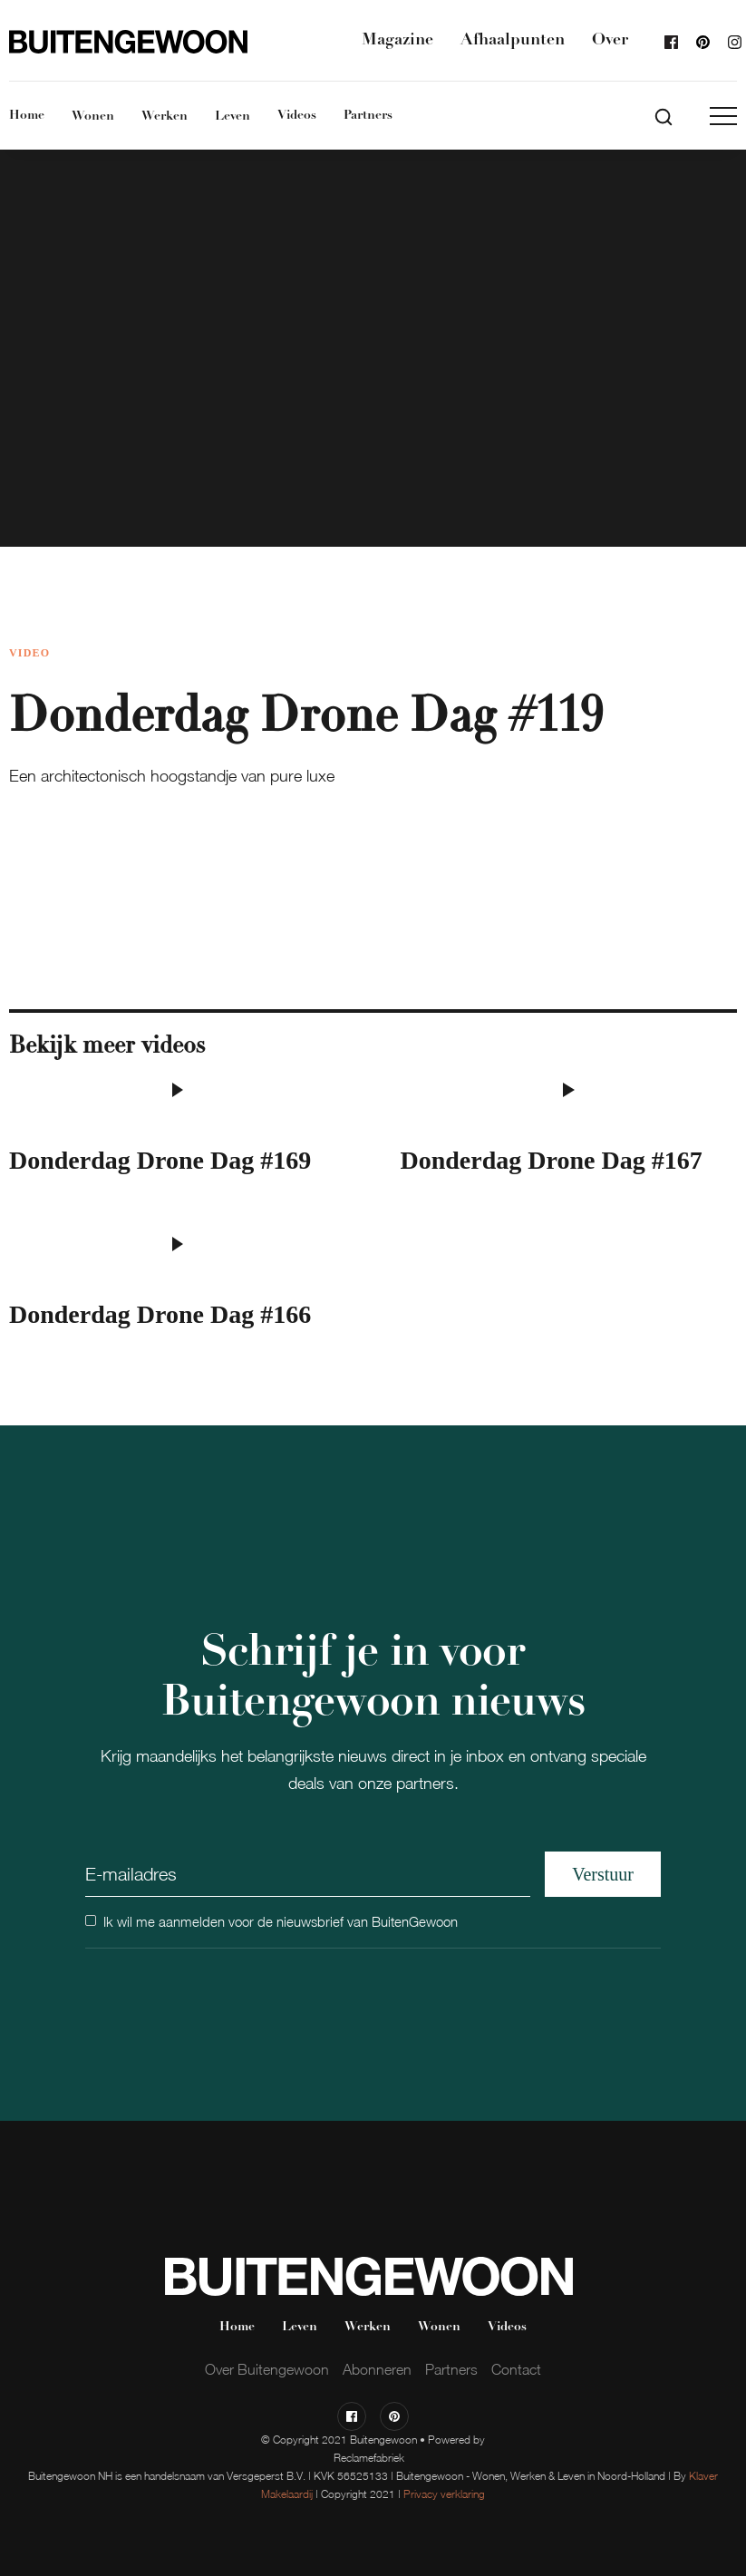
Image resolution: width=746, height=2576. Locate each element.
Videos (296, 115)
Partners (368, 115)
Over (610, 40)
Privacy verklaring (444, 2494)
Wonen (93, 116)
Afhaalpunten (512, 40)
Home (26, 115)
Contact (516, 2369)
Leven (232, 116)
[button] (723, 116)
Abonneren (377, 2369)
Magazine (397, 40)
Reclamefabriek (369, 2457)
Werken (164, 116)
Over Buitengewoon (267, 2369)
